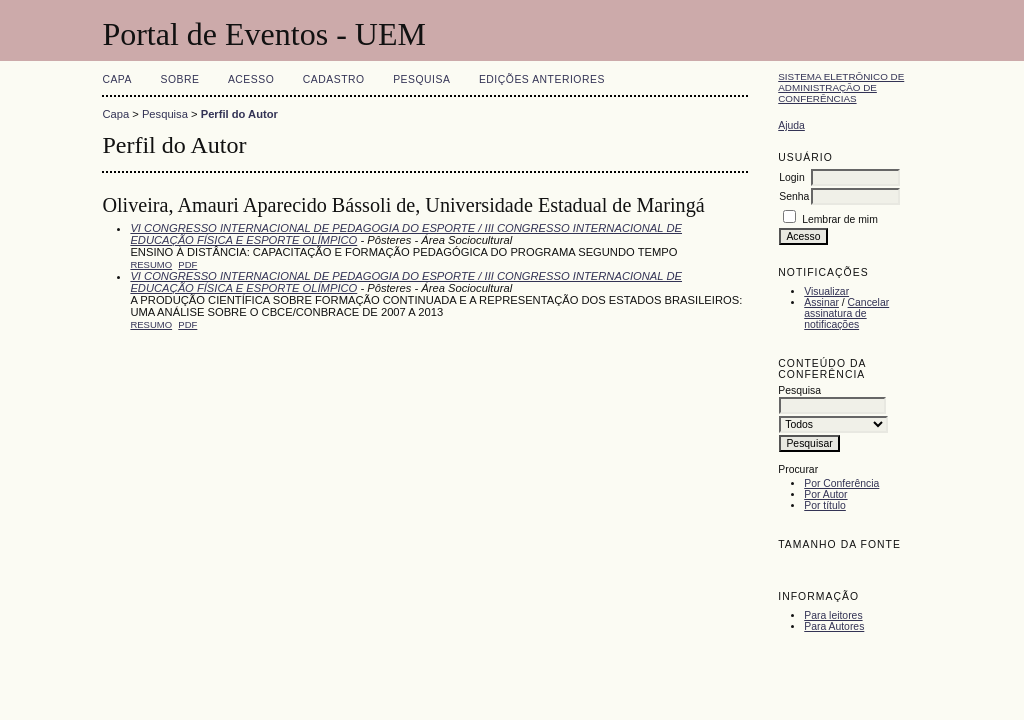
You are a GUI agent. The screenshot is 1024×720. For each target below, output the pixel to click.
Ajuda (791, 125)
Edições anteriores (542, 79)
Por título (825, 505)
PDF (187, 264)
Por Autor (825, 494)
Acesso (251, 79)
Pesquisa (421, 79)
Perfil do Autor (239, 114)
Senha (794, 196)
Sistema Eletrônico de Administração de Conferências (841, 87)
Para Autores (834, 626)
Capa (117, 79)
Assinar (821, 302)
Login (791, 177)
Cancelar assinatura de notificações (846, 313)
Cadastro (334, 79)
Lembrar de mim (840, 219)
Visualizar (826, 291)
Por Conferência (841, 483)
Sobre (179, 79)
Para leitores (833, 615)
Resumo (151, 264)
